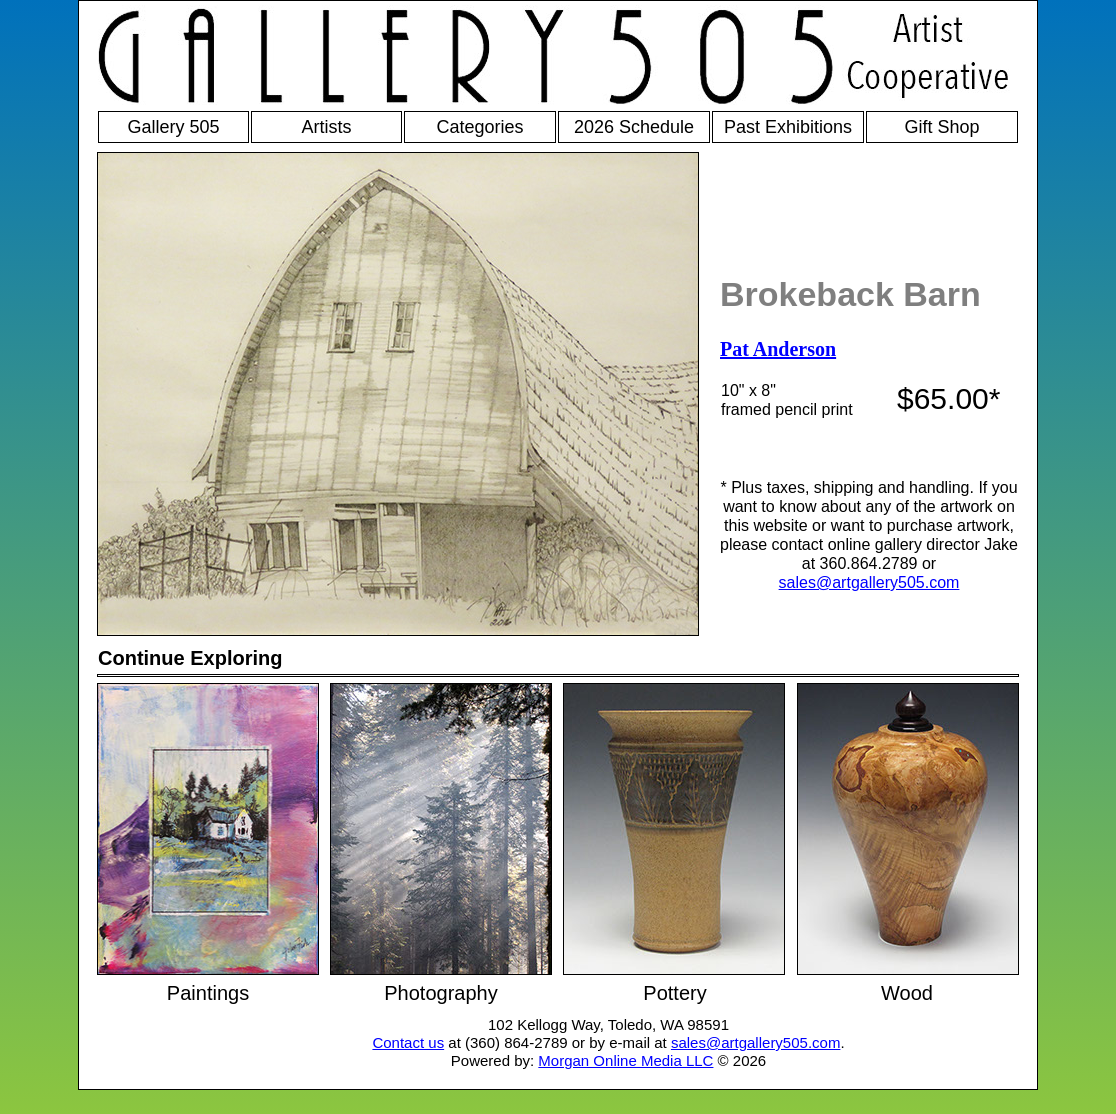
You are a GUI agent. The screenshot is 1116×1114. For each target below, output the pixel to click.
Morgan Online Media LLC (625, 1060)
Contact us (408, 1042)
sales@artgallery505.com (869, 582)
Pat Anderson (778, 349)
